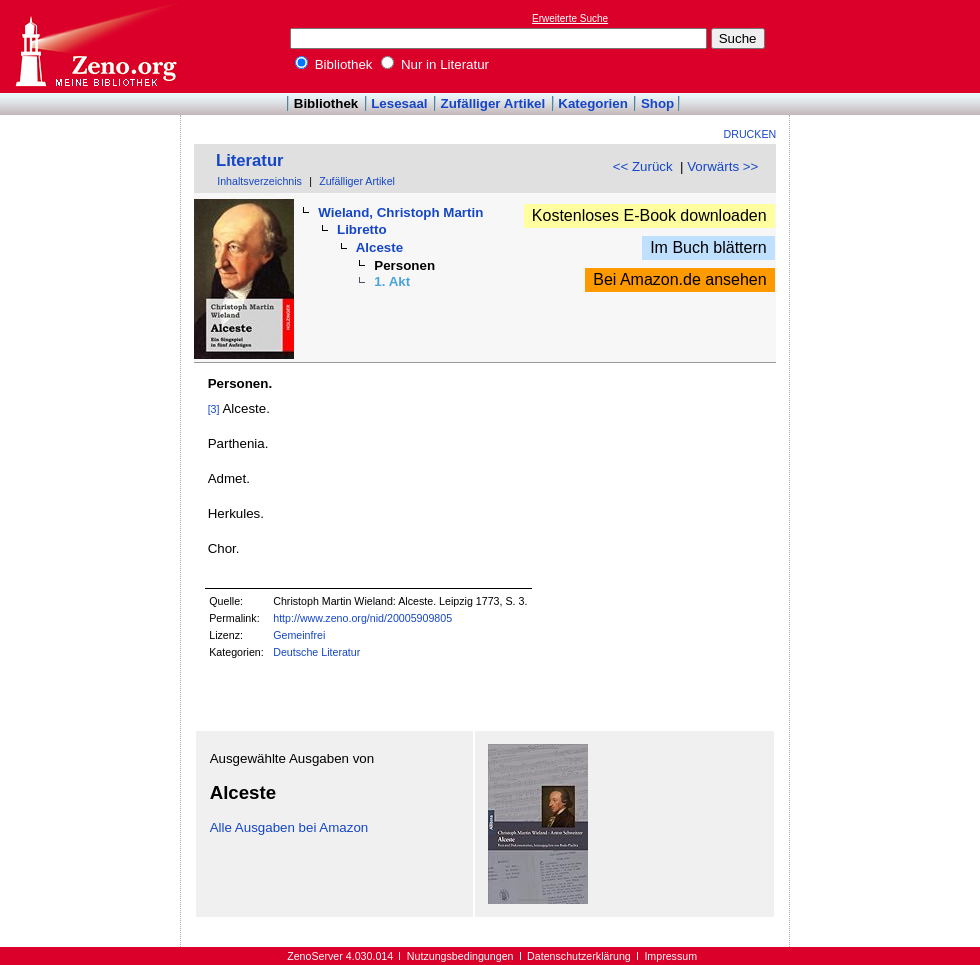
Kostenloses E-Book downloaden (649, 215)
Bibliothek (334, 64)
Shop (657, 103)
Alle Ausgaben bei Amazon (289, 827)
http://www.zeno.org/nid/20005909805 (362, 618)
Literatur (250, 160)
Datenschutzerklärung (579, 956)
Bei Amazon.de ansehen (679, 279)
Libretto (362, 229)
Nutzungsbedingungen (460, 956)
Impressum (670, 956)
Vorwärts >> (722, 166)
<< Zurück (643, 166)
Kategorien (593, 103)
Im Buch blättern (708, 247)
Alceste (379, 247)
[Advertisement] (888, 46)
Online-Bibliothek (95, 46)
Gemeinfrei (299, 635)
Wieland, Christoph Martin (400, 212)
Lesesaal (399, 103)
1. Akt (392, 281)
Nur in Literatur (435, 64)
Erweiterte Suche (570, 18)
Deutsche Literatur (316, 652)
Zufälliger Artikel (493, 103)
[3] (214, 409)
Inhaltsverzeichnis (259, 181)
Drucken (750, 134)
